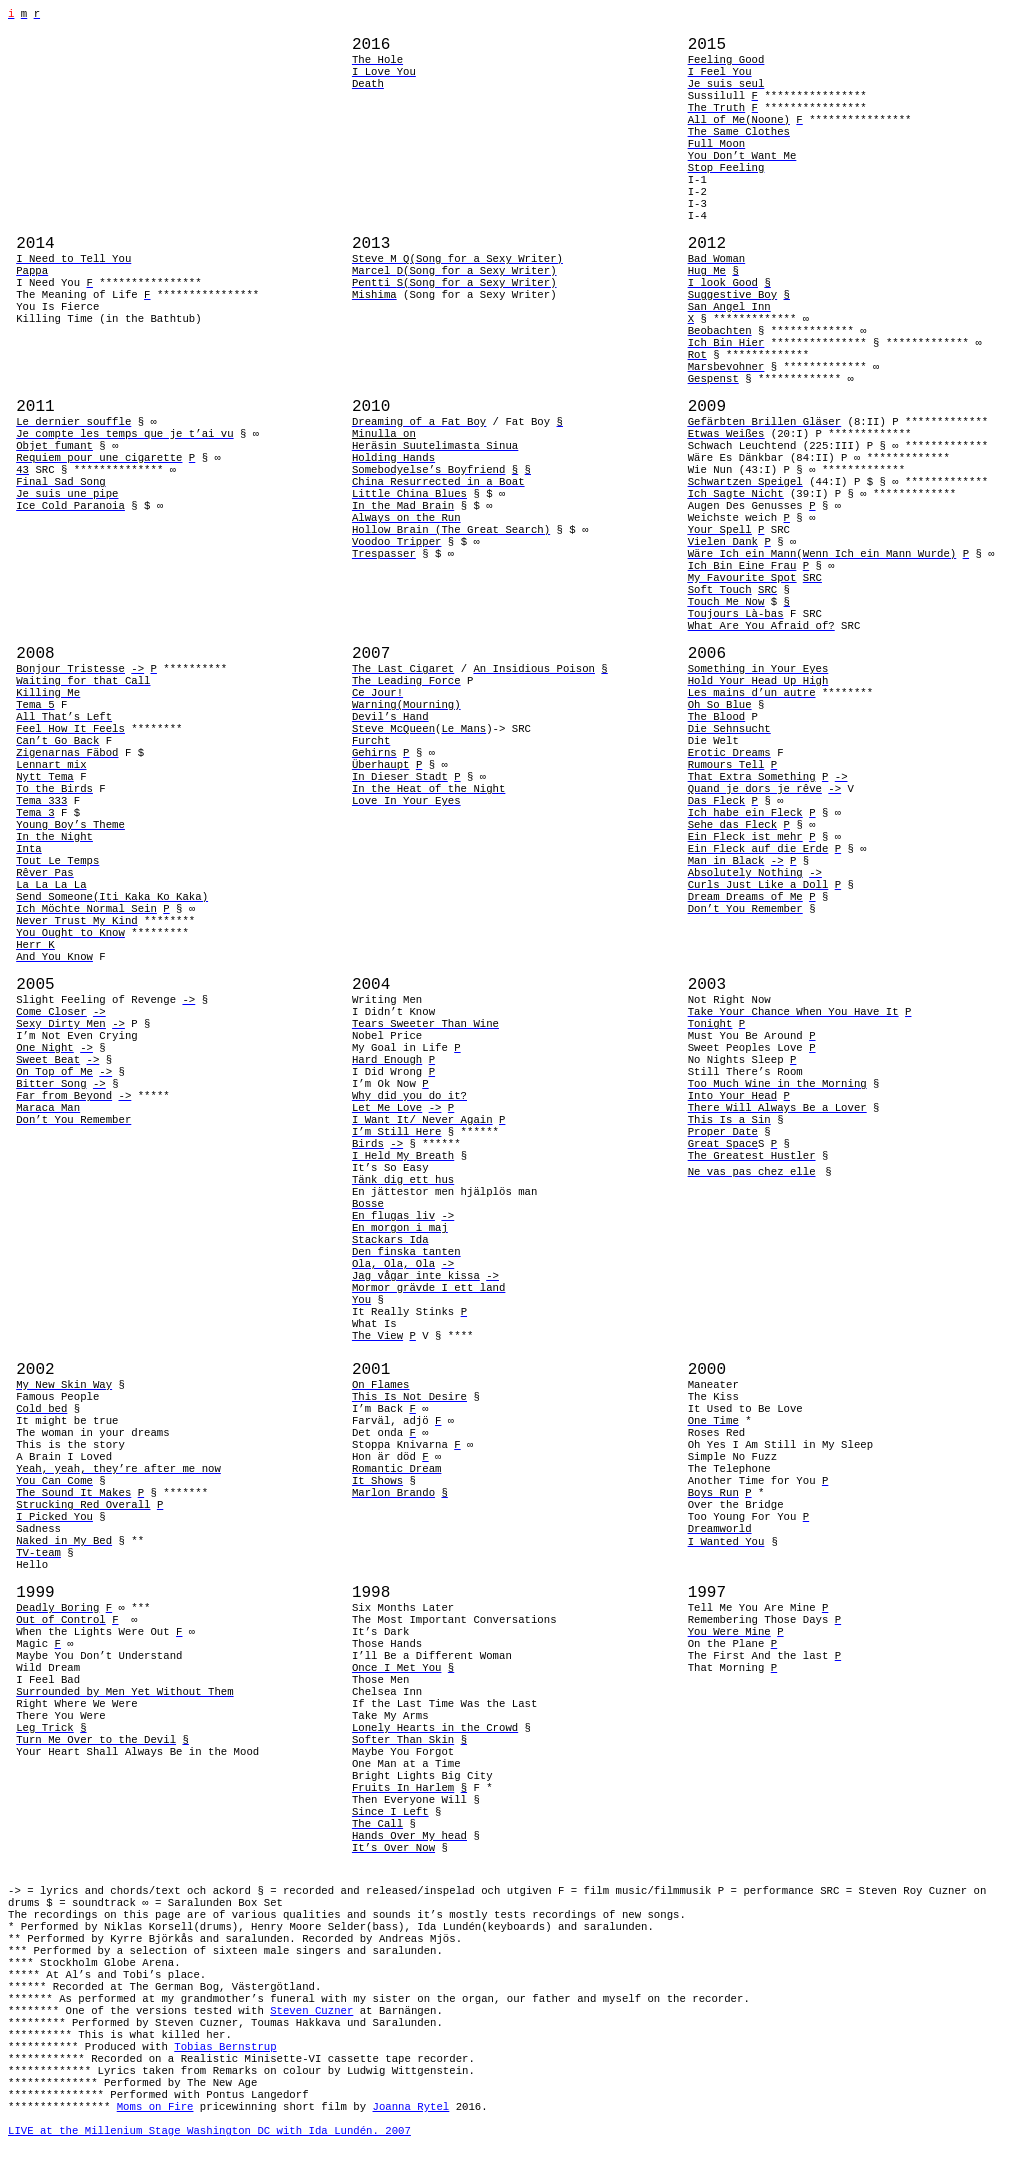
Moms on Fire (155, 2107)
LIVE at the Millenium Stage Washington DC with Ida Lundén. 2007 (209, 2131)
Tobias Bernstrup (225, 2047)
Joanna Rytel (411, 2107)
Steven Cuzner (311, 2011)
